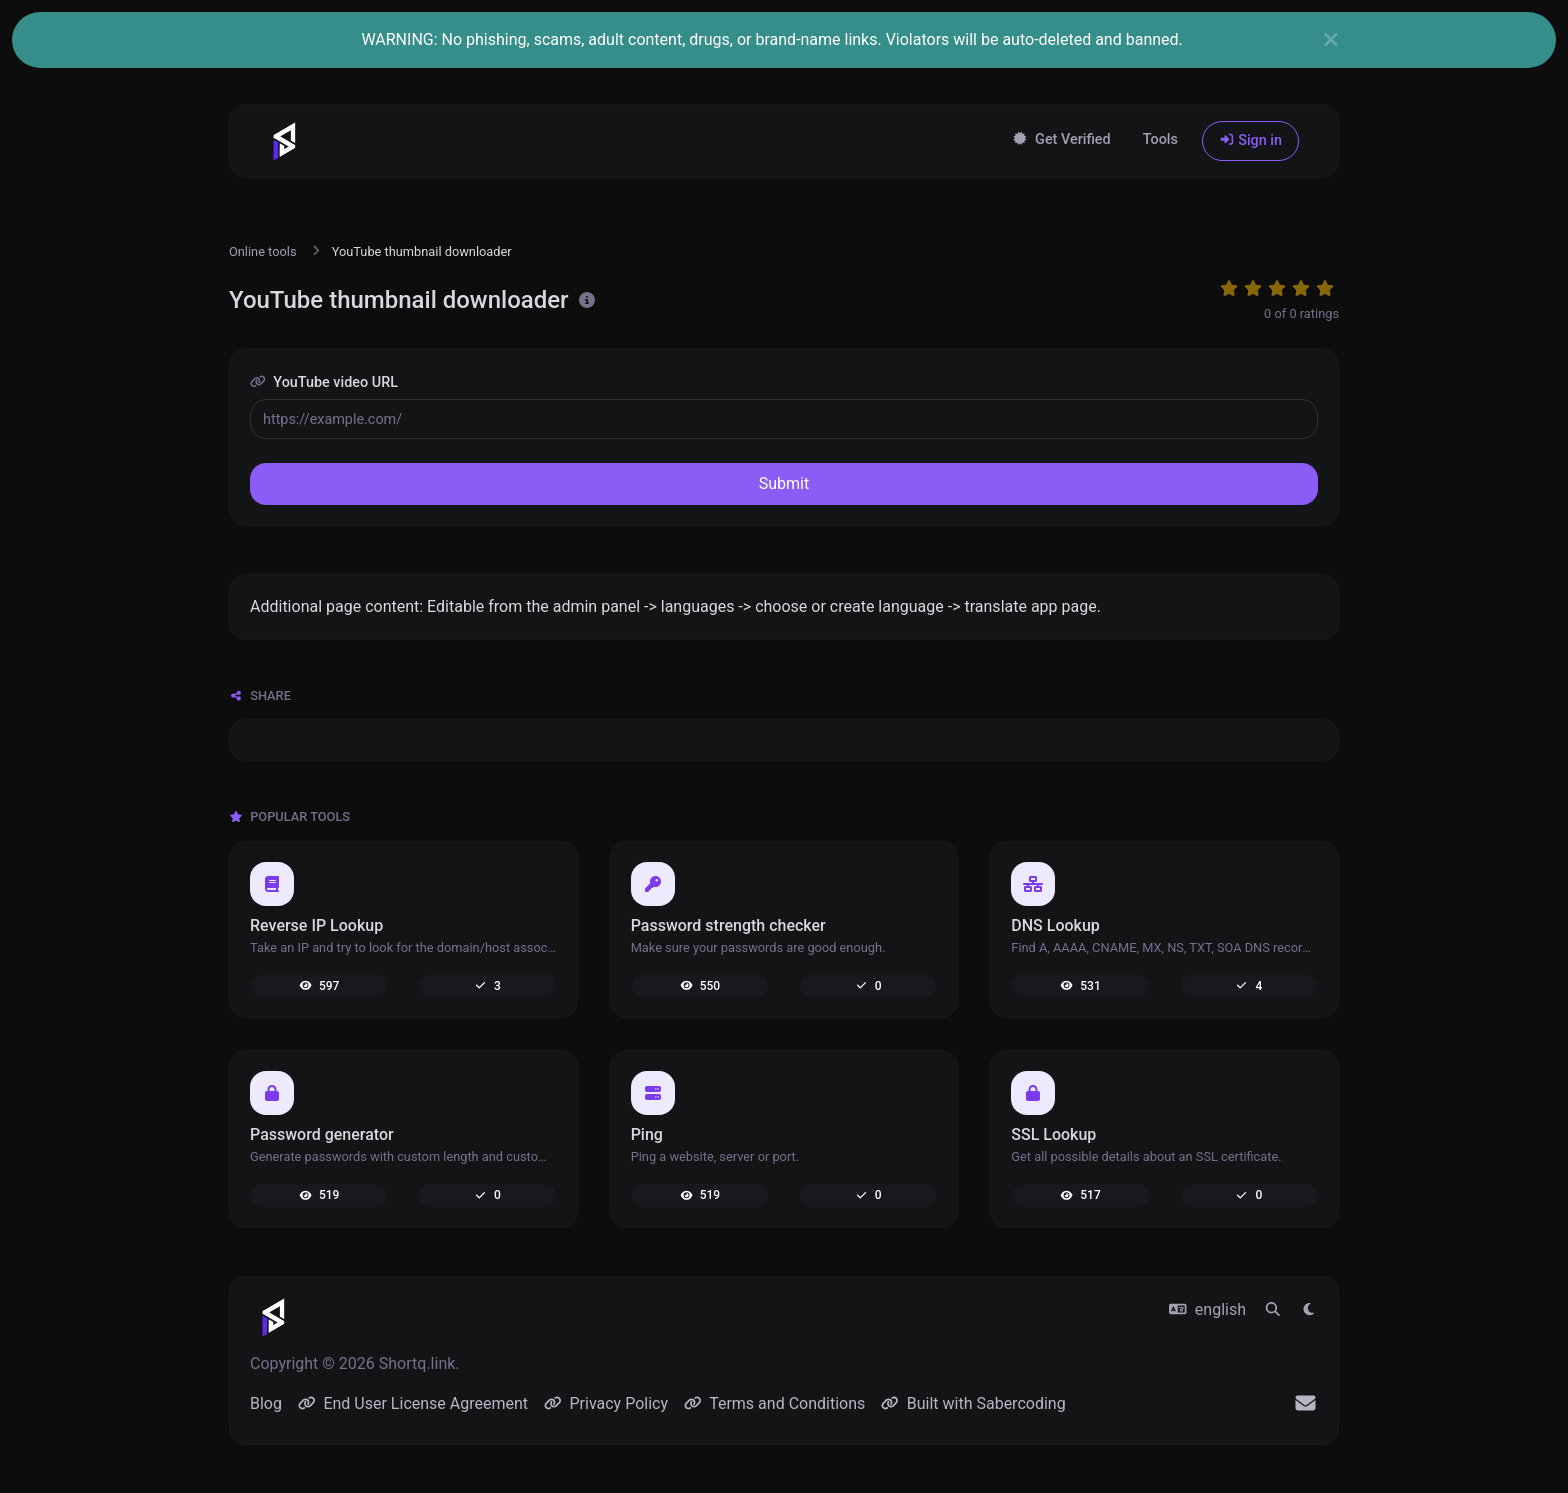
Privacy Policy (606, 1403)
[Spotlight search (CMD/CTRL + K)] (1273, 1310)
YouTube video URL (324, 382)
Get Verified (1061, 139)
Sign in (1250, 140)
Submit (784, 483)
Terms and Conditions (774, 1403)
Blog (266, 1403)
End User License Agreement (413, 1403)
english (1207, 1309)
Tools (1160, 139)
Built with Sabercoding (973, 1403)
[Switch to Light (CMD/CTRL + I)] (1309, 1310)
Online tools (263, 251)
